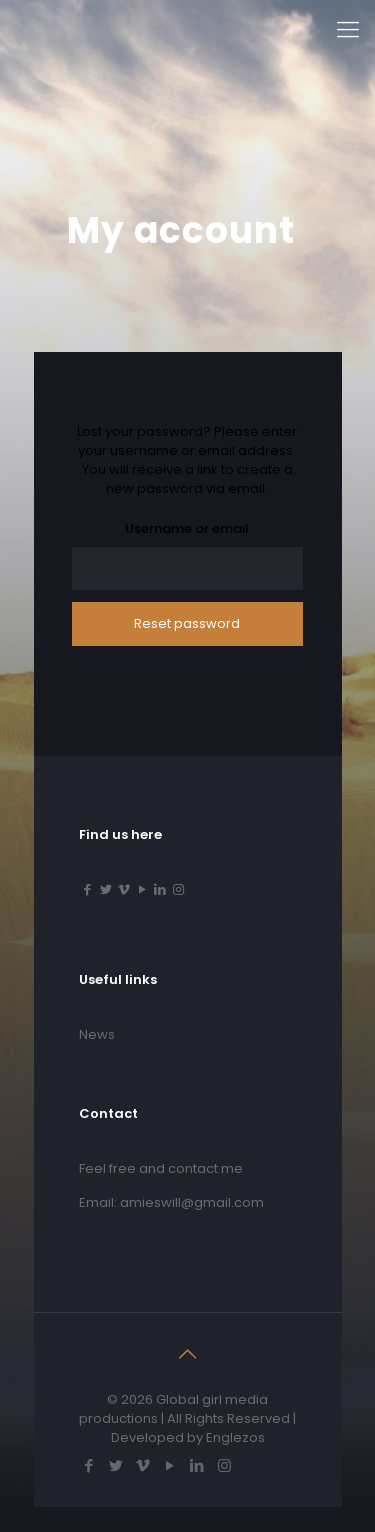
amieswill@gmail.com (192, 1202)
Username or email (187, 528)
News (97, 1034)
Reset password (187, 623)
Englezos (235, 1437)
